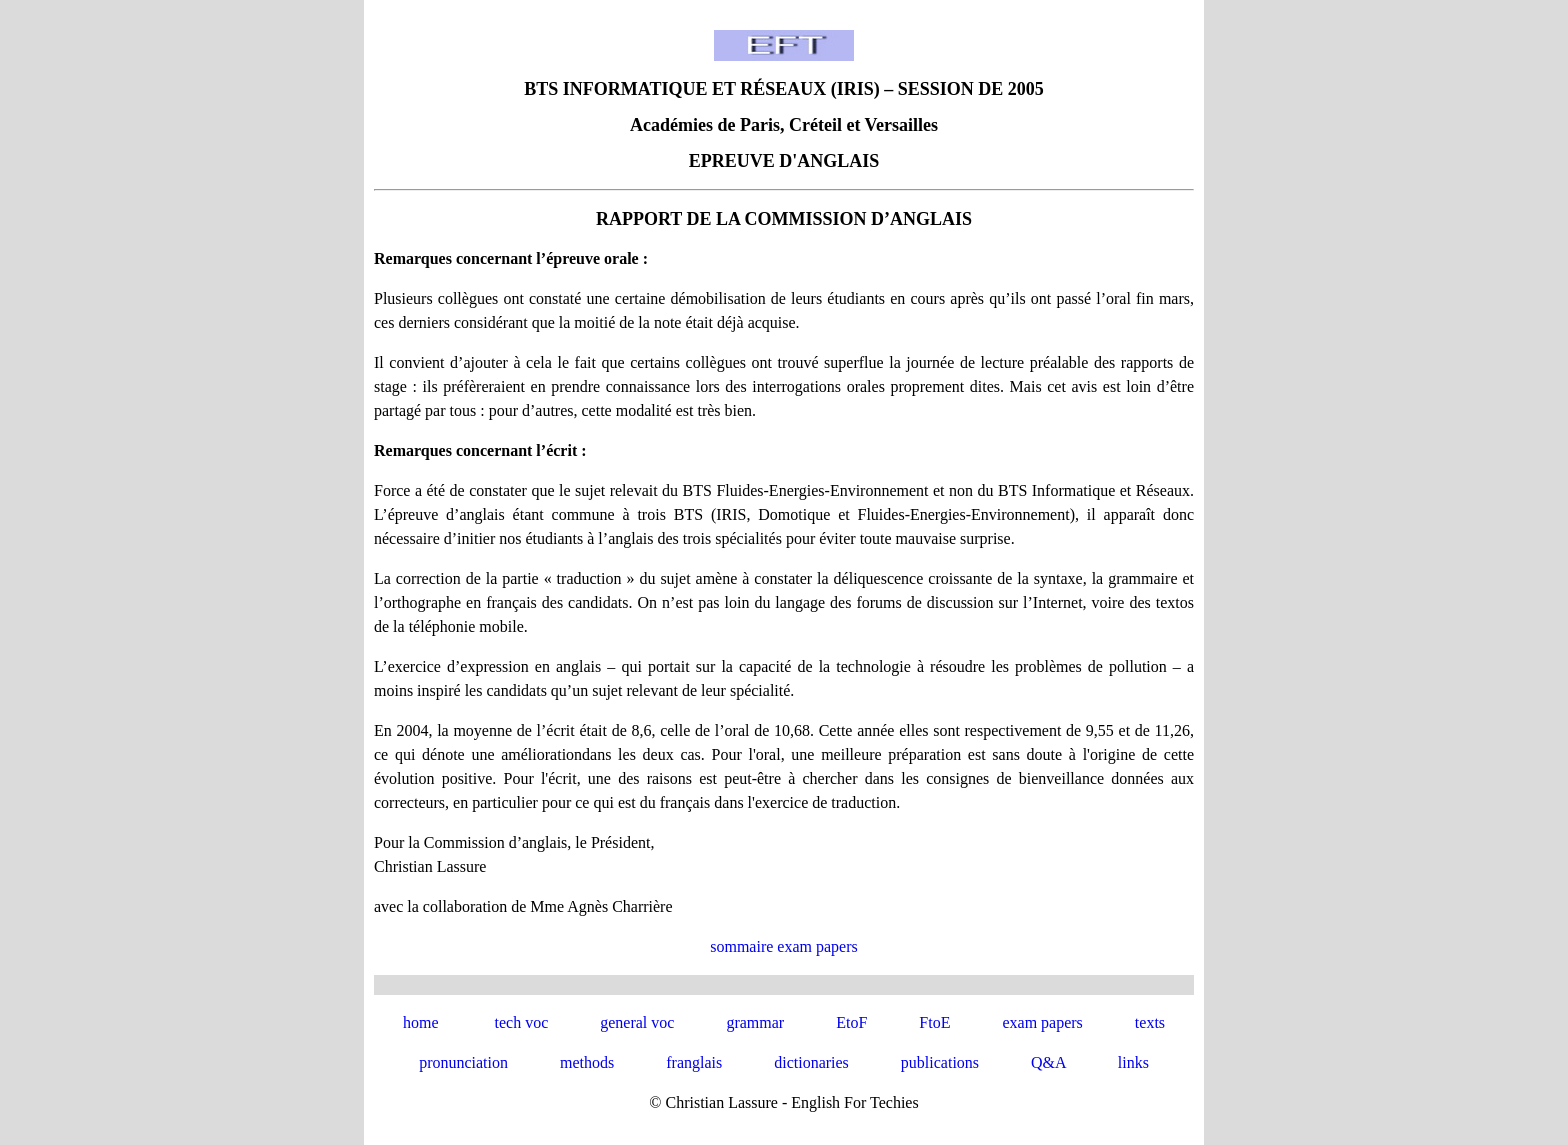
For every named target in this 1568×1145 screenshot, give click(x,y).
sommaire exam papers (784, 946)
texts (1150, 1022)
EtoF (851, 1022)
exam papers (1042, 1022)
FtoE (934, 1022)
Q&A (1048, 1062)
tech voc (521, 1022)
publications (940, 1062)
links (1133, 1062)
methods (587, 1062)
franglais (694, 1062)
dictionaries (811, 1062)
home (421, 1022)
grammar (755, 1022)
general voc (637, 1022)
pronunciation (463, 1062)
